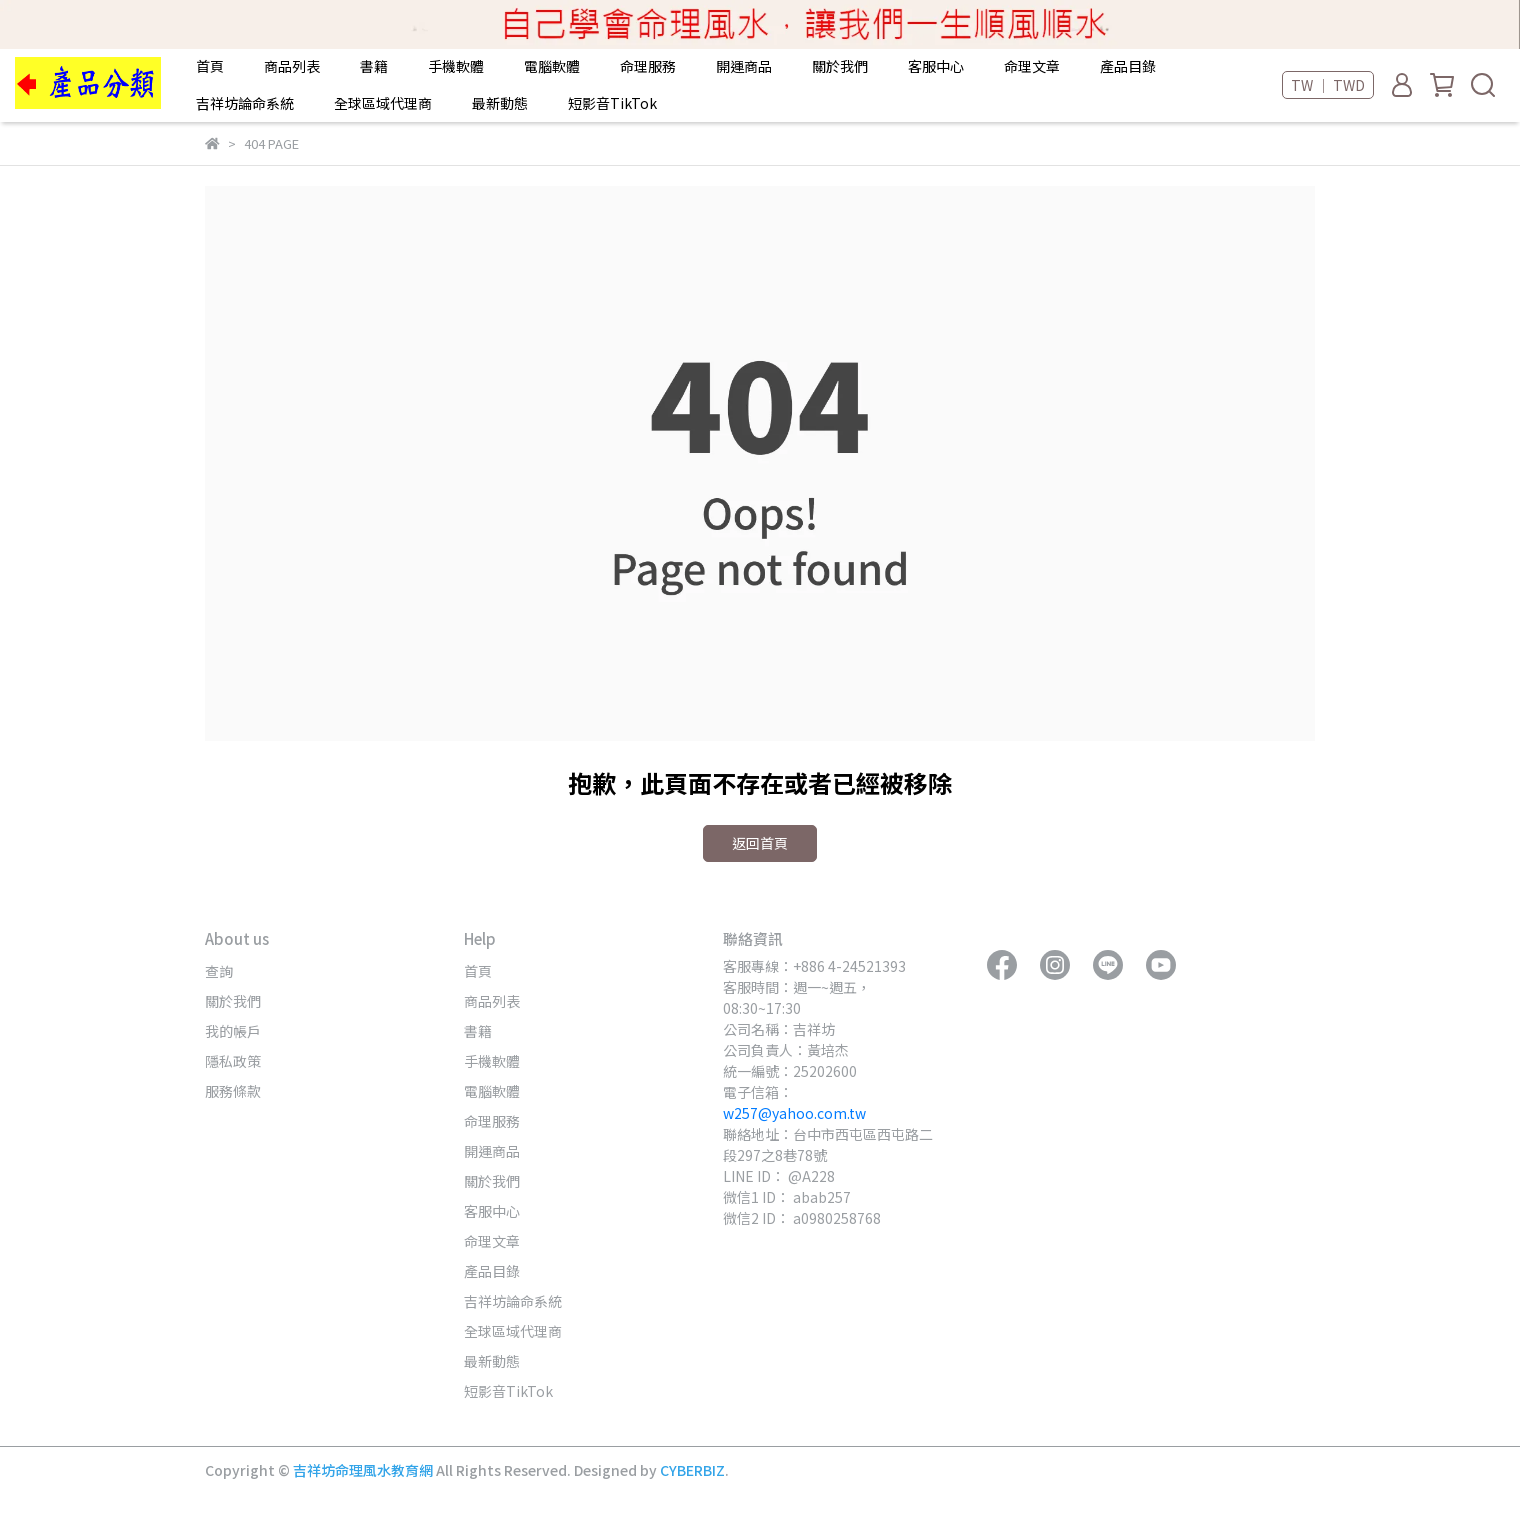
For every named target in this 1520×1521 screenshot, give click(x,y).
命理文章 (1032, 66)
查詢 (219, 971)
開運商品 (744, 66)
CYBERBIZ (692, 1470)
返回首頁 (760, 843)
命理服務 (648, 66)
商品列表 (292, 66)
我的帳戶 (233, 1031)
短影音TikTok (612, 103)
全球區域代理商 (383, 103)
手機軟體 (456, 66)
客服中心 (936, 66)
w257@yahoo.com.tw (794, 1113)
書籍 (374, 66)
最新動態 (500, 103)
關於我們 (840, 66)
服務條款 (233, 1091)
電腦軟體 (552, 66)
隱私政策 (233, 1061)
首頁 (210, 66)
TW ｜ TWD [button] (1328, 85)
